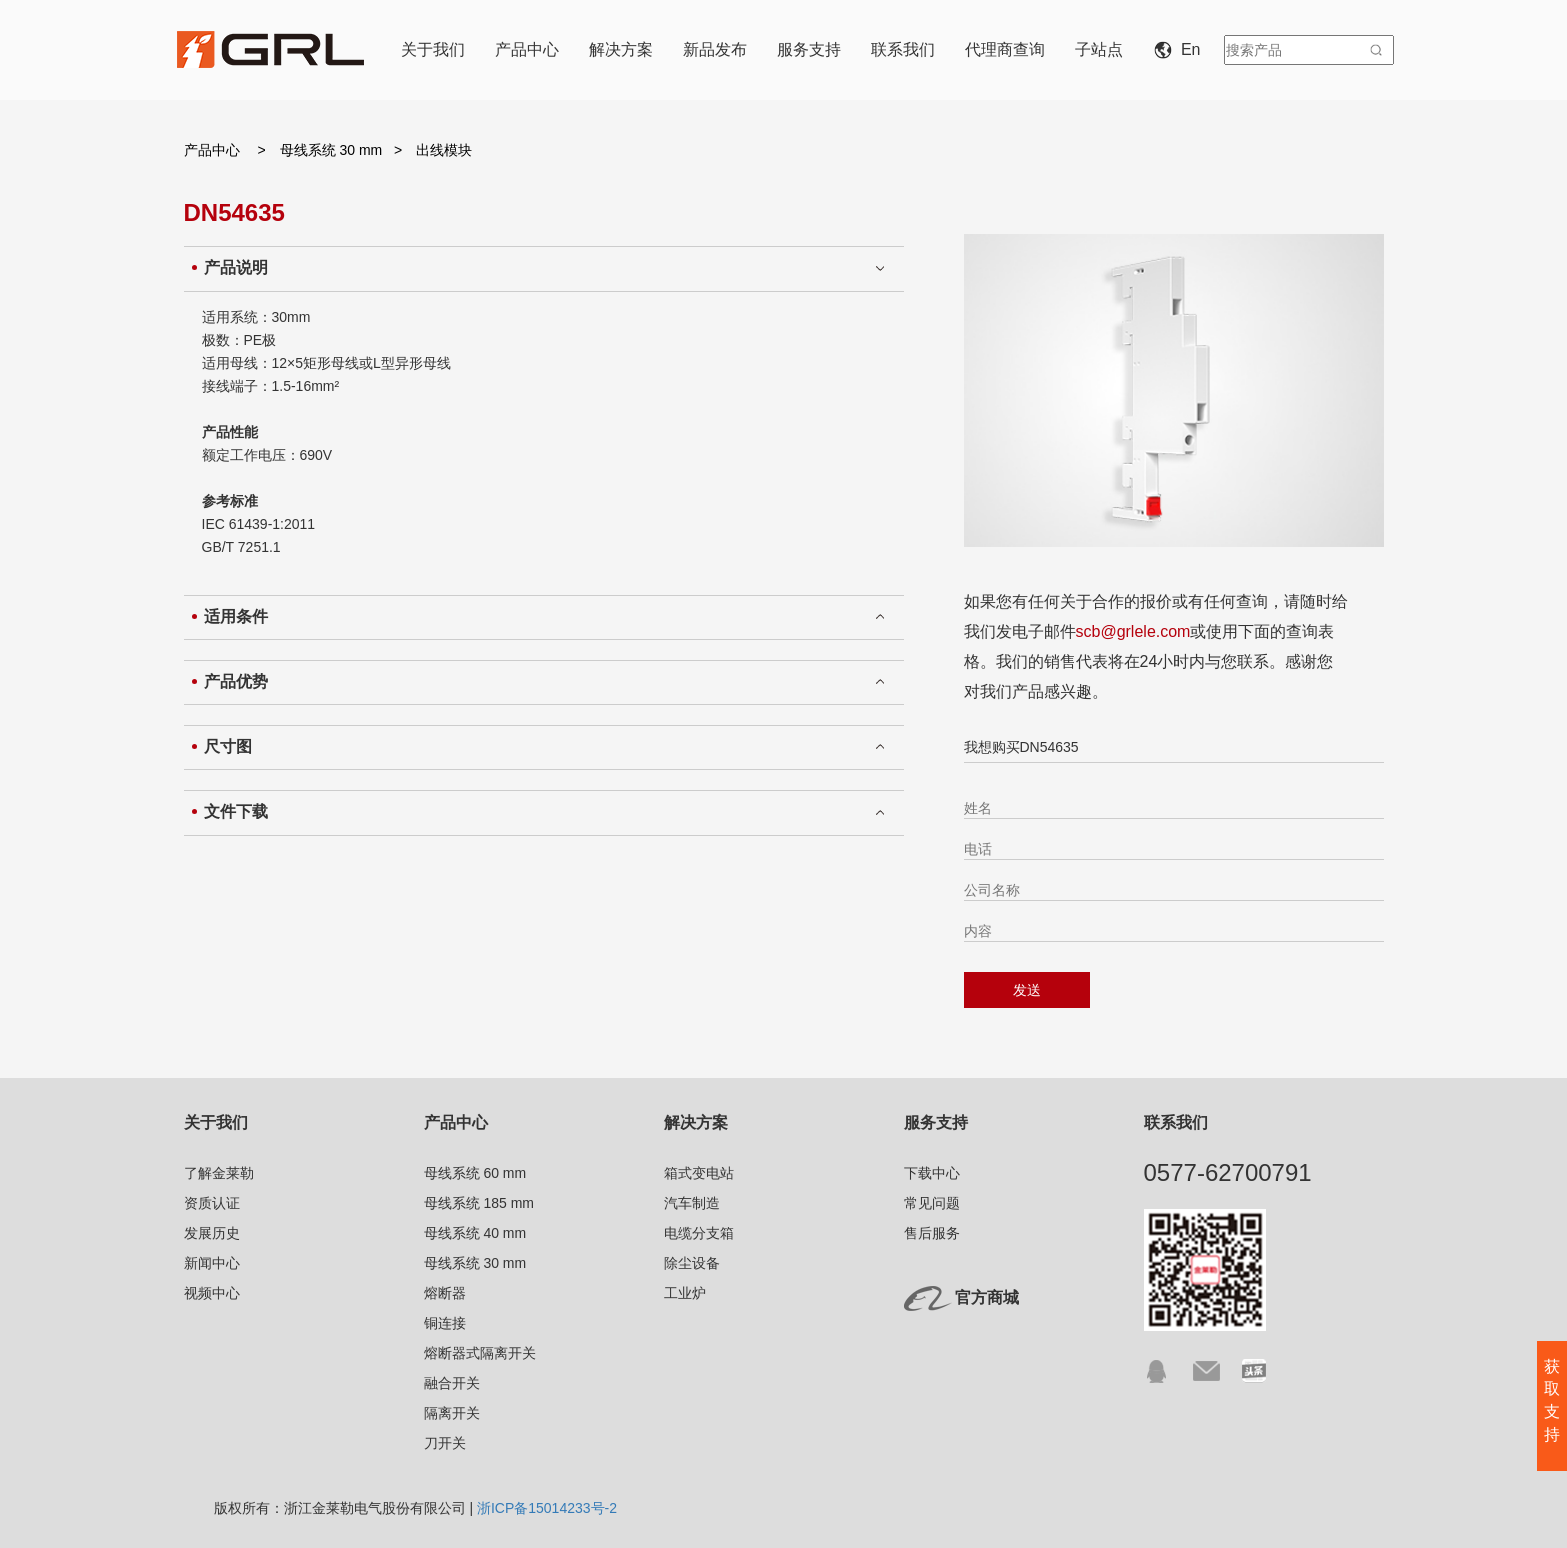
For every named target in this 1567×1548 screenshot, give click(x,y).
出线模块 (444, 150)
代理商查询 (1005, 49)
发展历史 (212, 1233)
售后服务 (932, 1233)
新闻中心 (212, 1263)
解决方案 (621, 49)
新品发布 (715, 49)
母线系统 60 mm (475, 1173)
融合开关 (452, 1383)
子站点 (1099, 49)
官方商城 (987, 1297)
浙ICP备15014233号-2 (547, 1508)
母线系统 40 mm (475, 1233)
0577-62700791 (1228, 1172)
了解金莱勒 (219, 1173)
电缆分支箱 (699, 1233)
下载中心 (932, 1173)
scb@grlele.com (1133, 631)
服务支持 (809, 49)
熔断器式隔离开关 (480, 1353)
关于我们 (433, 49)
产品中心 (527, 49)
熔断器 (445, 1293)
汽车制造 (692, 1203)
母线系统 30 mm (333, 150)
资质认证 (212, 1203)
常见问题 (932, 1203)
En (1181, 49)
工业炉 (685, 1293)
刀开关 (445, 1443)
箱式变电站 (699, 1173)
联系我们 (903, 49)
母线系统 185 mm (479, 1203)
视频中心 (212, 1293)
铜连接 (445, 1323)
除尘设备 (692, 1263)
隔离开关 (452, 1413)
